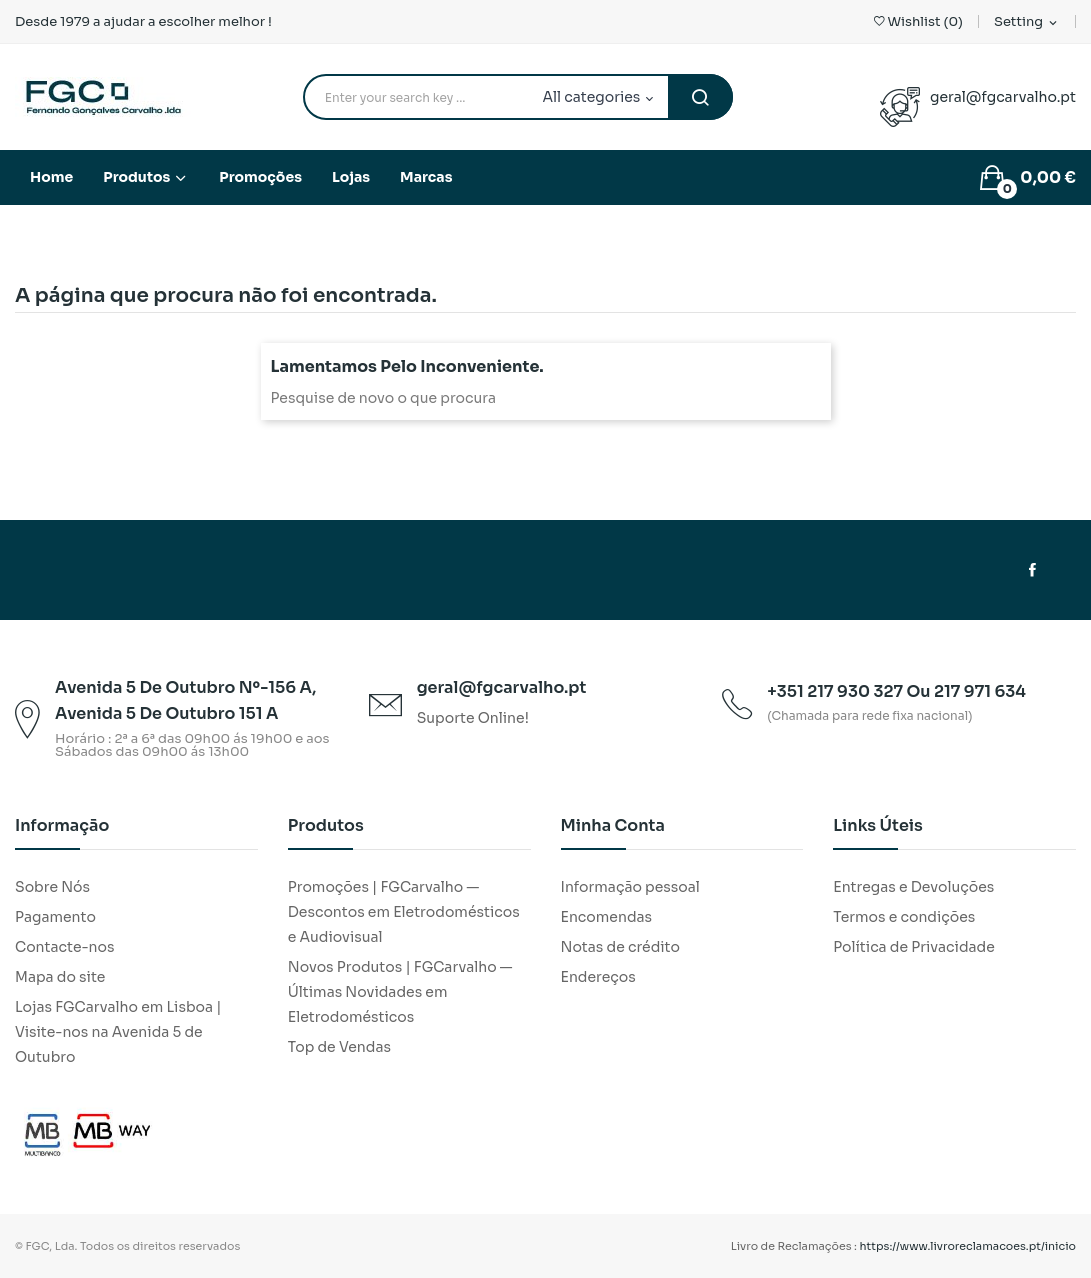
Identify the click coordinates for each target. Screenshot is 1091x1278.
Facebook (1032, 570)
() (918, 21)
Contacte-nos (64, 947)
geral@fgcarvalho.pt (1003, 97)
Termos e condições (904, 917)
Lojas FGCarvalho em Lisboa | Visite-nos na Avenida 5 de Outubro (118, 1032)
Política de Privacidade (914, 947)
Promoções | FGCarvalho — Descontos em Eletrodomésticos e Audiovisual (404, 912)
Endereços (598, 977)
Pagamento (55, 917)
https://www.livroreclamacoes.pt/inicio (968, 1246)
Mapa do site (60, 977)
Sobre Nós (52, 887)
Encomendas (607, 917)
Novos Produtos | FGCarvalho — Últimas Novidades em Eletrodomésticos (400, 992)
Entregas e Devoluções (913, 887)
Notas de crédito (620, 947)
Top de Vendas (339, 1047)
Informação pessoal (630, 887)
